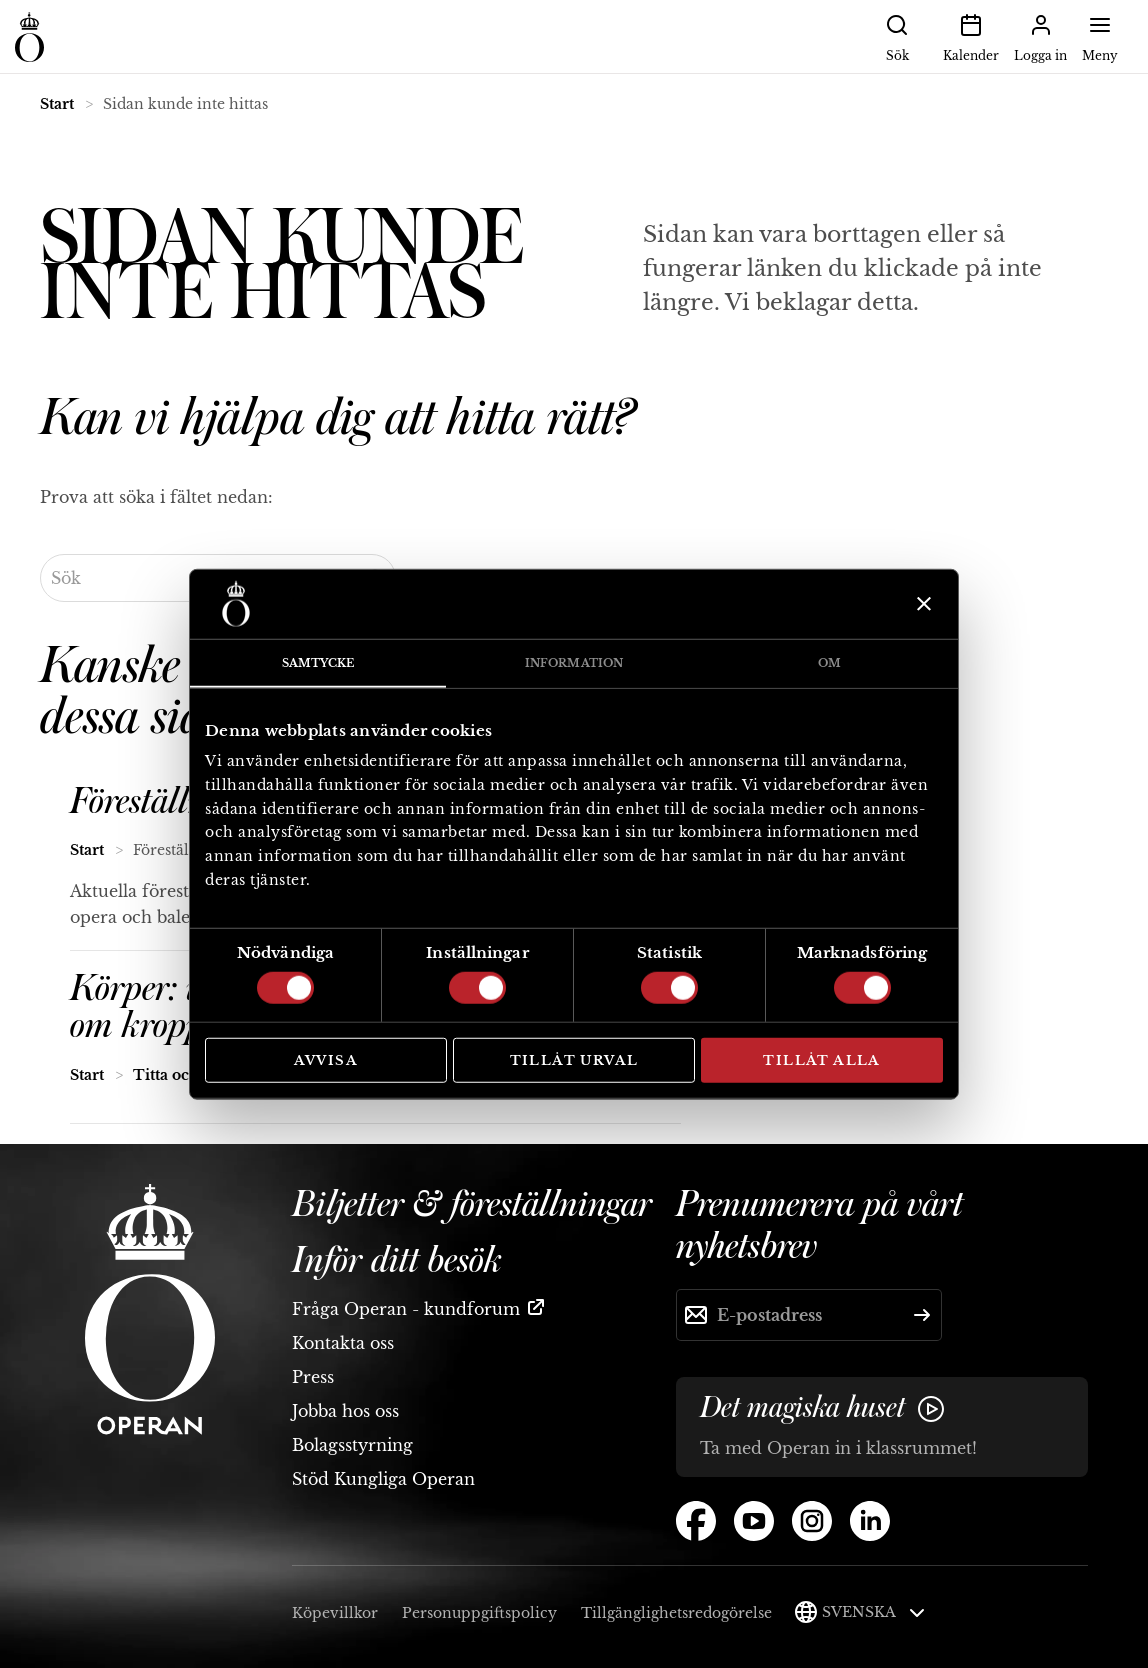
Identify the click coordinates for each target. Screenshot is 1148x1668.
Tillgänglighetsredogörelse (676, 1613)
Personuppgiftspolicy (479, 1613)
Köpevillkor (335, 1613)
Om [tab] (829, 662)
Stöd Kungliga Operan (383, 1479)
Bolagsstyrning (352, 1445)
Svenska (873, 1612)
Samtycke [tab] (318, 662)
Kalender (971, 36)
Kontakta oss (343, 1343)
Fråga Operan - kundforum (406, 1309)
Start (57, 104)
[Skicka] (922, 1315)
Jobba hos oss (345, 1411)
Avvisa (326, 1059)
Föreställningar (175, 802)
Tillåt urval (574, 1059)
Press (313, 1377)
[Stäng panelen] (921, 604)
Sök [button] (897, 36)
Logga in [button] (1040, 36)
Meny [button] (1100, 36)
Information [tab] (574, 662)
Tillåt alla (821, 1059)
